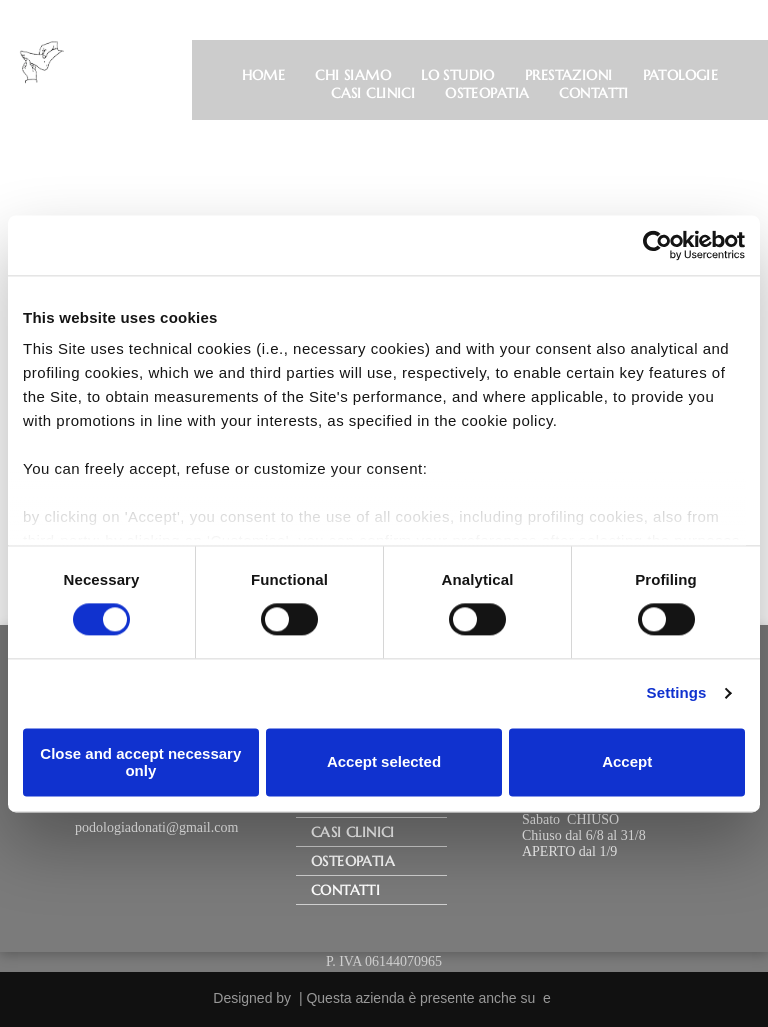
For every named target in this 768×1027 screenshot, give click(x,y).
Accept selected (384, 762)
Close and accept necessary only (140, 762)
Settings (677, 693)
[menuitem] (264, 75)
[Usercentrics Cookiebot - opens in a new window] (657, 245)
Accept (627, 762)
